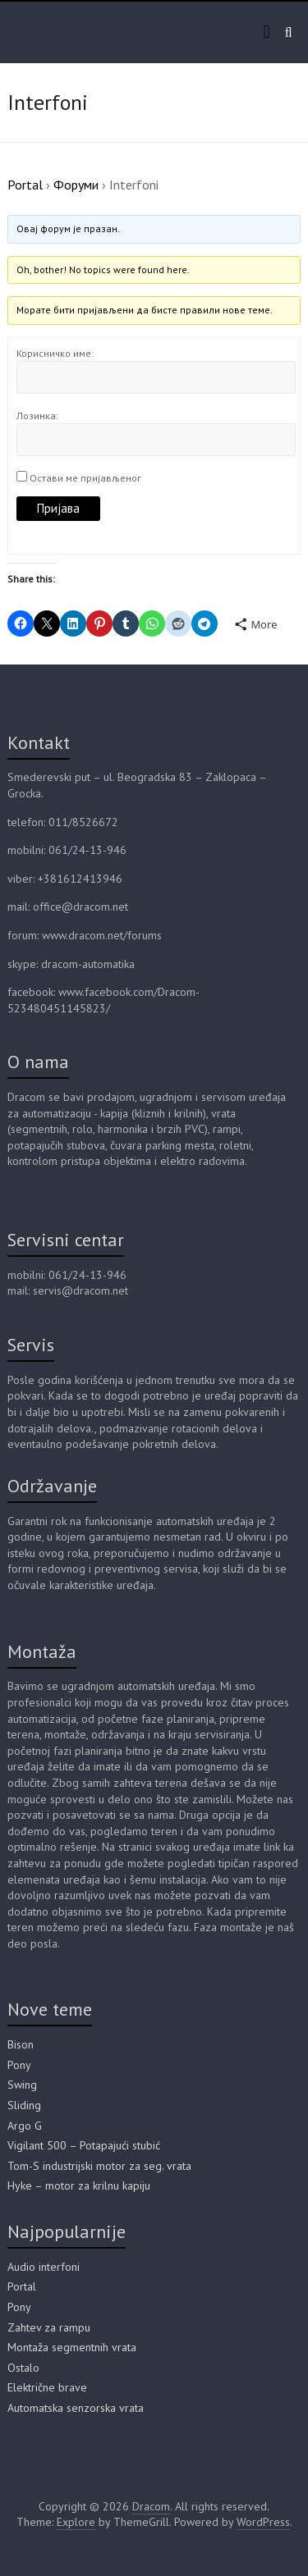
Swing (22, 2084)
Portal (25, 184)
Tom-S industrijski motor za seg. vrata (99, 2165)
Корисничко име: (55, 353)
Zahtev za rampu (48, 2327)
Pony (19, 2065)
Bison (20, 2044)
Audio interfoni (43, 2266)
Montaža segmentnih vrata (71, 2347)
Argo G (24, 2125)
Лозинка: (37, 415)
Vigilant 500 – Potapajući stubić (83, 2145)
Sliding (24, 2105)
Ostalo (23, 2367)
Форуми (76, 184)
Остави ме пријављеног (85, 478)
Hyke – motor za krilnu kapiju (78, 2185)
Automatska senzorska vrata (75, 2407)
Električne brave (47, 2387)
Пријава (58, 508)
